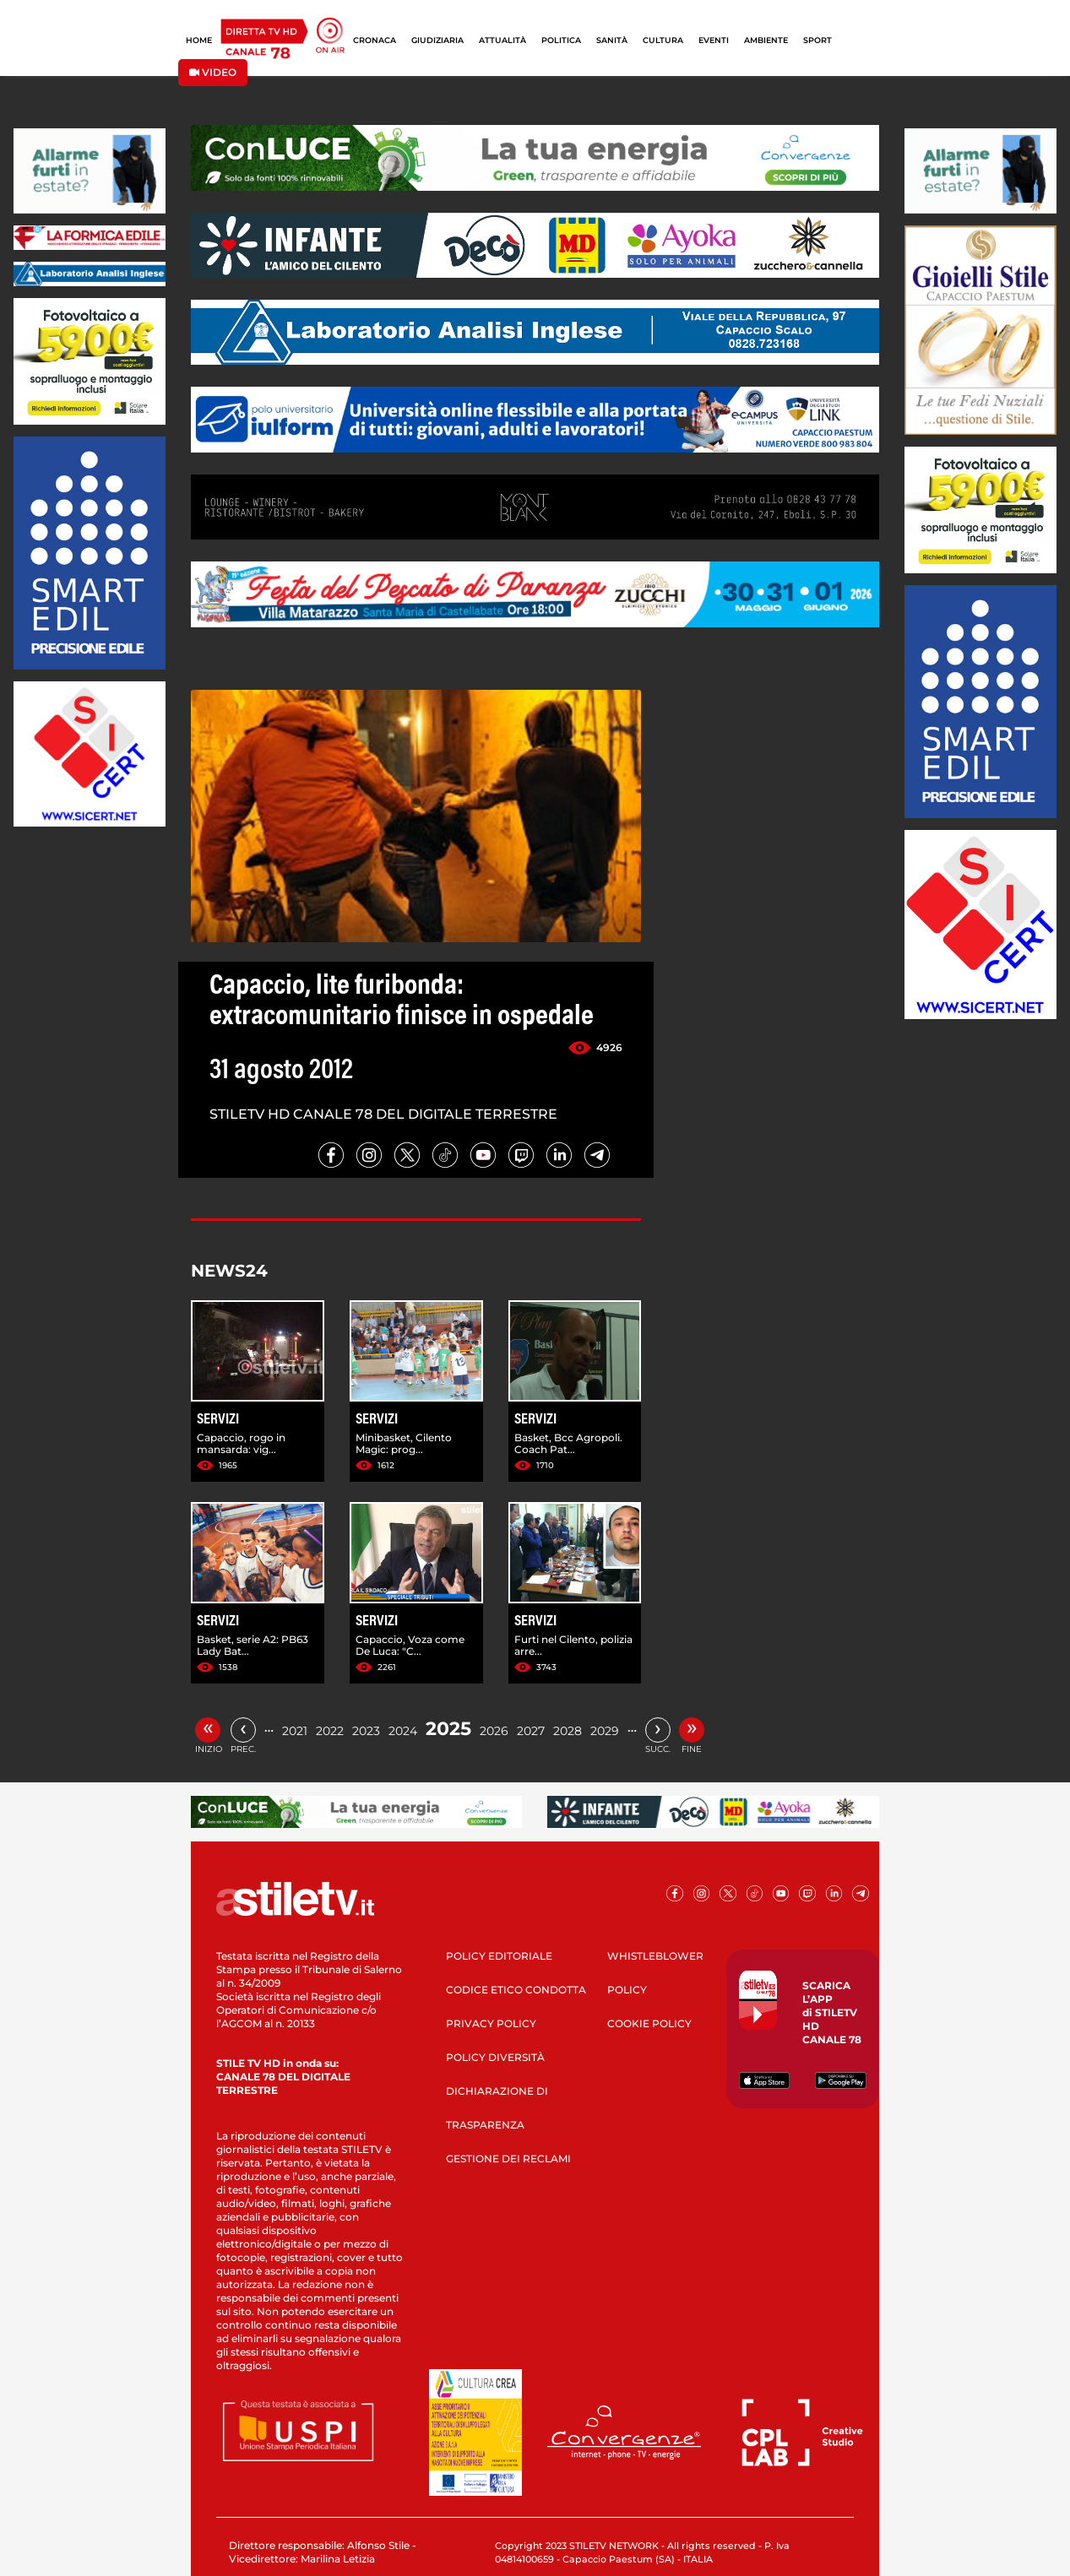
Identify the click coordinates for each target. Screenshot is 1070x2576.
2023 (366, 1730)
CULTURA (663, 40)
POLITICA (561, 40)
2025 (448, 1728)
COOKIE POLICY (649, 2023)
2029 (604, 1730)
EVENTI (713, 40)
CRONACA (374, 40)
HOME (199, 40)
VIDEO (212, 72)
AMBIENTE (766, 40)
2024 (402, 1730)
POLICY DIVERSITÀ (495, 2057)
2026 (494, 1730)
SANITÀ (611, 40)
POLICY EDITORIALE (499, 1956)
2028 (567, 1730)
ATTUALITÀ (502, 40)
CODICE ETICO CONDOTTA (516, 1989)
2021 (294, 1730)
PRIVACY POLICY (491, 2023)
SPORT (817, 40)
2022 (330, 1730)
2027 (531, 1730)
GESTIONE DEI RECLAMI (508, 2158)
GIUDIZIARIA (437, 40)
